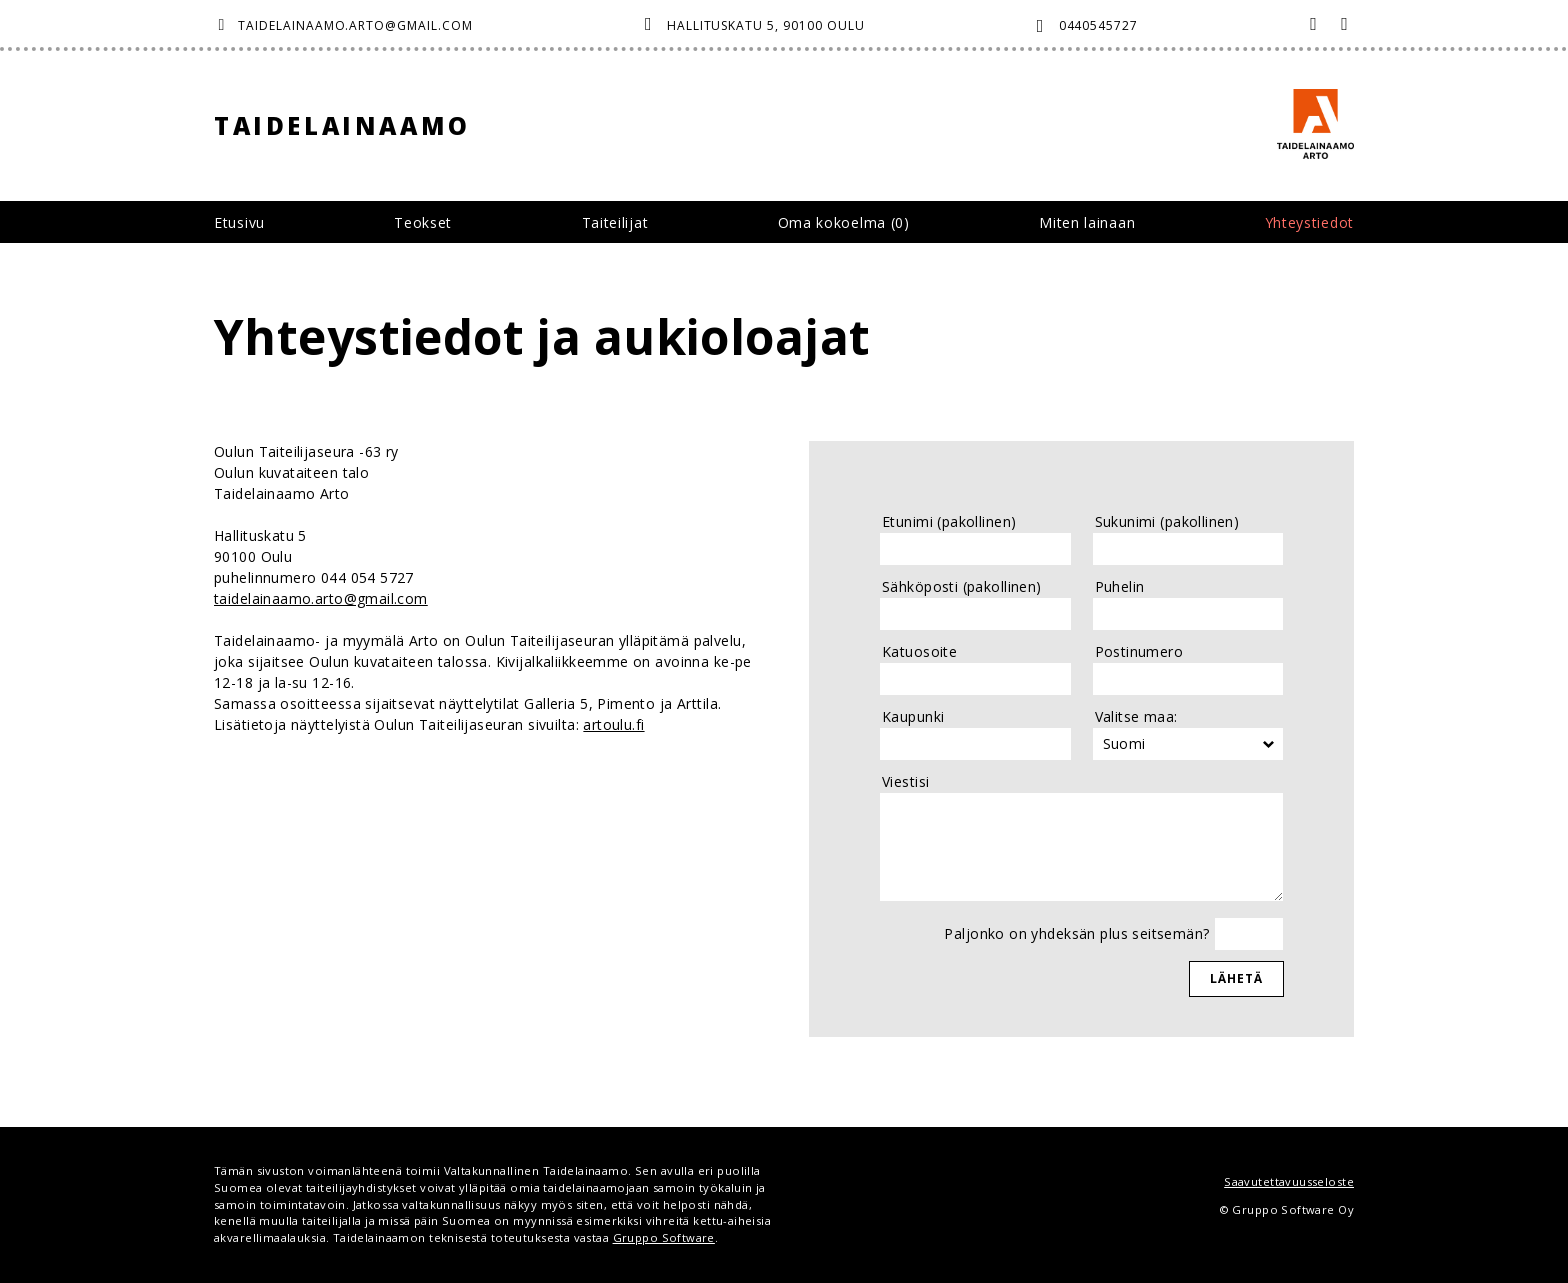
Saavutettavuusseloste (1289, 1181)
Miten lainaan (1087, 222)
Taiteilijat (615, 222)
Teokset (423, 222)
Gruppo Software (664, 1237)
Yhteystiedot (1309, 222)
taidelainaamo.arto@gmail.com (355, 25)
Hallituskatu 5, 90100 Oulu (766, 25)
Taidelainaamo (342, 125)
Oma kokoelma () (844, 222)
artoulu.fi (613, 724)
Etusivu (239, 222)
